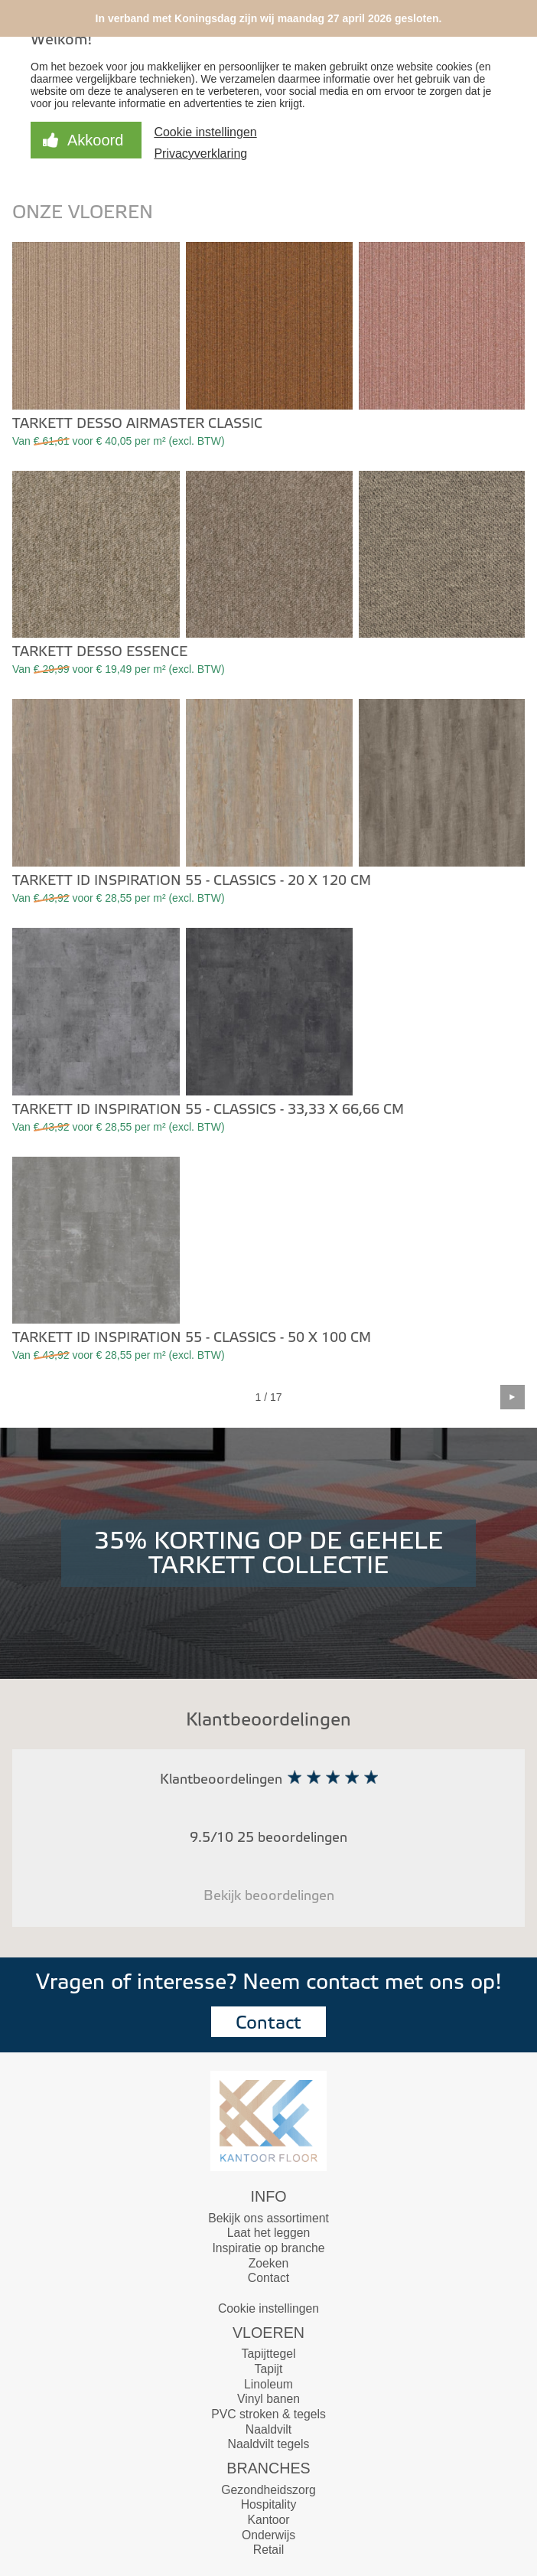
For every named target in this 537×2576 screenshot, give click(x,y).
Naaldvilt (268, 2429)
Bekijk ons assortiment (268, 2218)
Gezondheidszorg (268, 2489)
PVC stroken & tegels (268, 2414)
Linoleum (268, 2384)
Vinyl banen (268, 2398)
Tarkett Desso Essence (99, 652)
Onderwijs (268, 2535)
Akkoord (95, 140)
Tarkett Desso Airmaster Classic (137, 424)
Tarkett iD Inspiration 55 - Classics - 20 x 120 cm (191, 881)
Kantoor (268, 2519)
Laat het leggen (269, 2232)
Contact (268, 2023)
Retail (268, 2549)
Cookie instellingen (205, 132)
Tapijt (269, 2368)
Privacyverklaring (200, 153)
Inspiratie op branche (268, 2247)
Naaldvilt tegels (269, 2443)
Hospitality (269, 2504)
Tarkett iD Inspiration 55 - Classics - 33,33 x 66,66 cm (208, 1110)
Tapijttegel (269, 2353)
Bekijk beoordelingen (268, 1896)
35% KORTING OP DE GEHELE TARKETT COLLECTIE (268, 1553)
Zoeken (269, 2263)
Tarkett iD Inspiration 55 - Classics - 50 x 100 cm (191, 1338)
